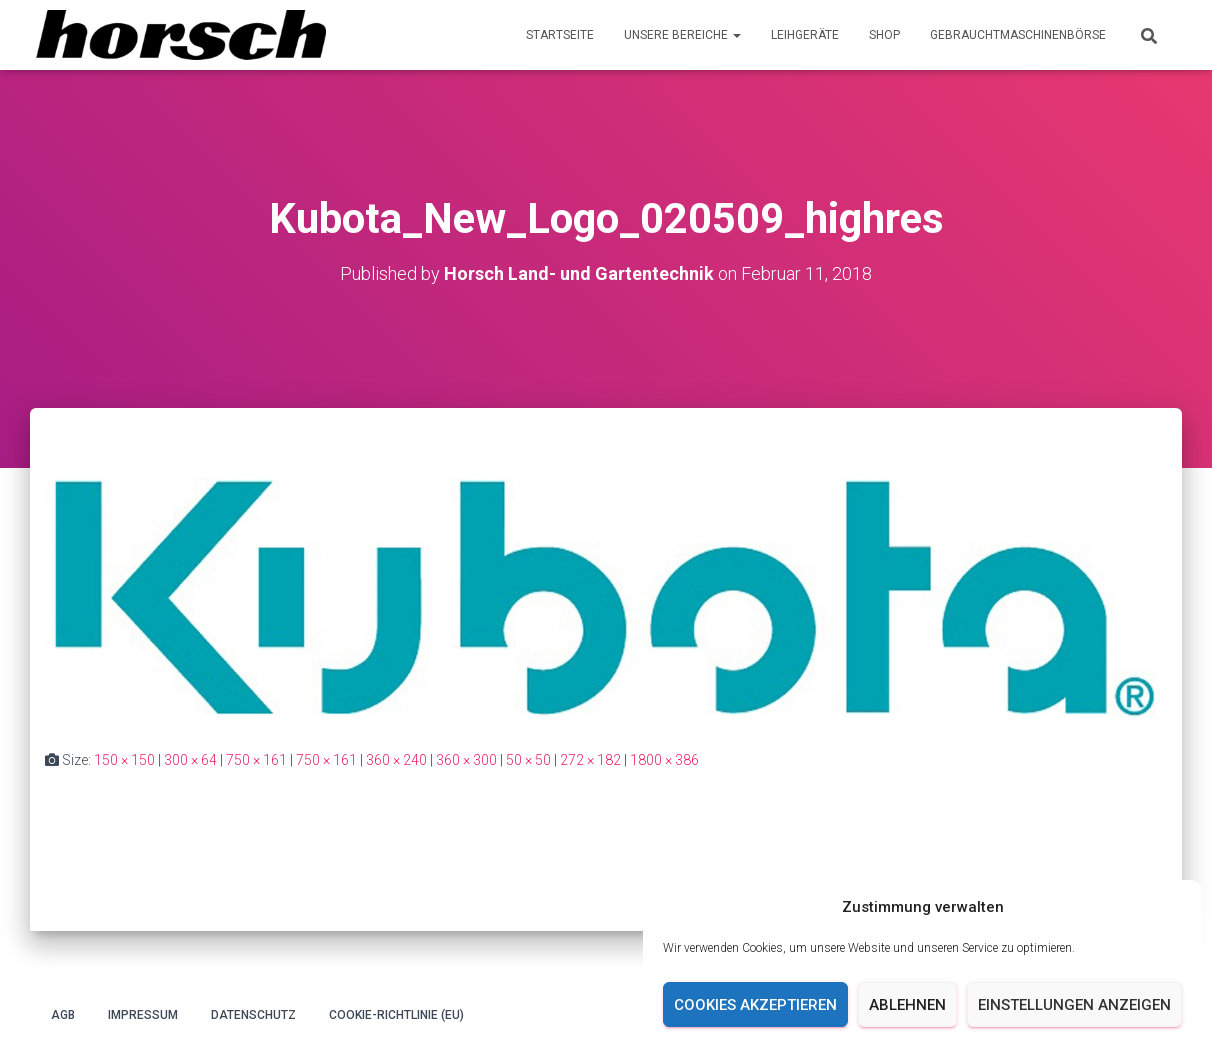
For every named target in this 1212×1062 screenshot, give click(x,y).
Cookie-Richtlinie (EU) (396, 1015)
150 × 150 (124, 760)
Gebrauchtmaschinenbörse (1018, 35)
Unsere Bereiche (682, 35)
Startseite (560, 35)
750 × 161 (256, 760)
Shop (884, 35)
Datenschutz (253, 1015)
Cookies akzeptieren (755, 1005)
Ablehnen (907, 1005)
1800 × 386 (664, 760)
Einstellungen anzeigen (1074, 1005)
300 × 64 (190, 760)
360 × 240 (396, 760)
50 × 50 (528, 760)
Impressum (143, 1015)
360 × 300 (466, 760)
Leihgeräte (805, 35)
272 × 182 (590, 760)
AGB (63, 1015)
